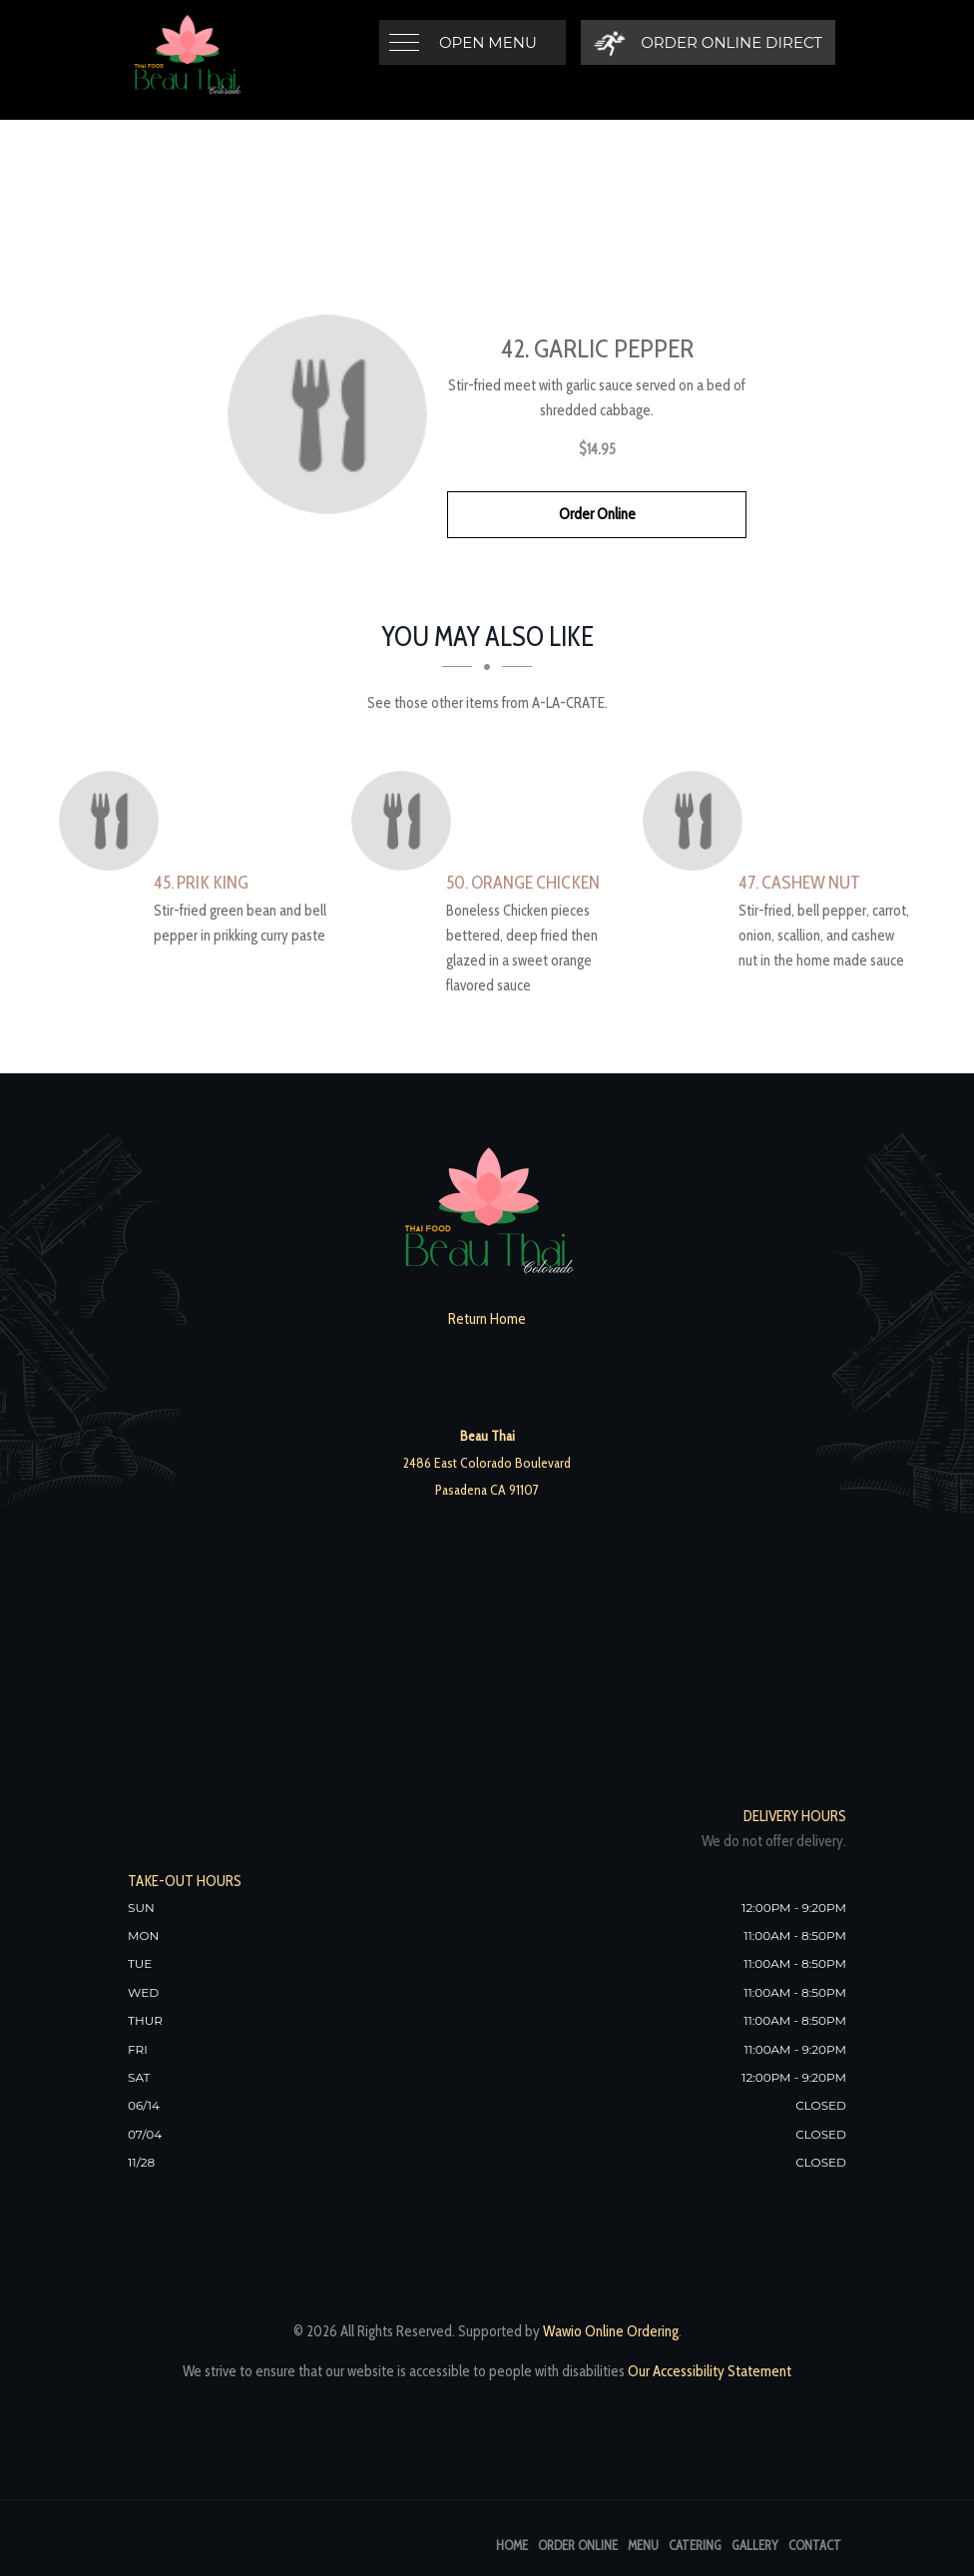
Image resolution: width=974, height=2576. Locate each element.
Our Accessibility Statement (708, 2371)
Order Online (597, 514)
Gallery (754, 2545)
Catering (695, 2545)
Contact (814, 2545)
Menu (643, 2545)
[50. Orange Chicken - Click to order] (406, 821)
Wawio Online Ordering (611, 2331)
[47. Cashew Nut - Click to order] (697, 821)
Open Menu (488, 42)
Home (512, 2545)
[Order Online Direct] (708, 42)
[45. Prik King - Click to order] (114, 821)
